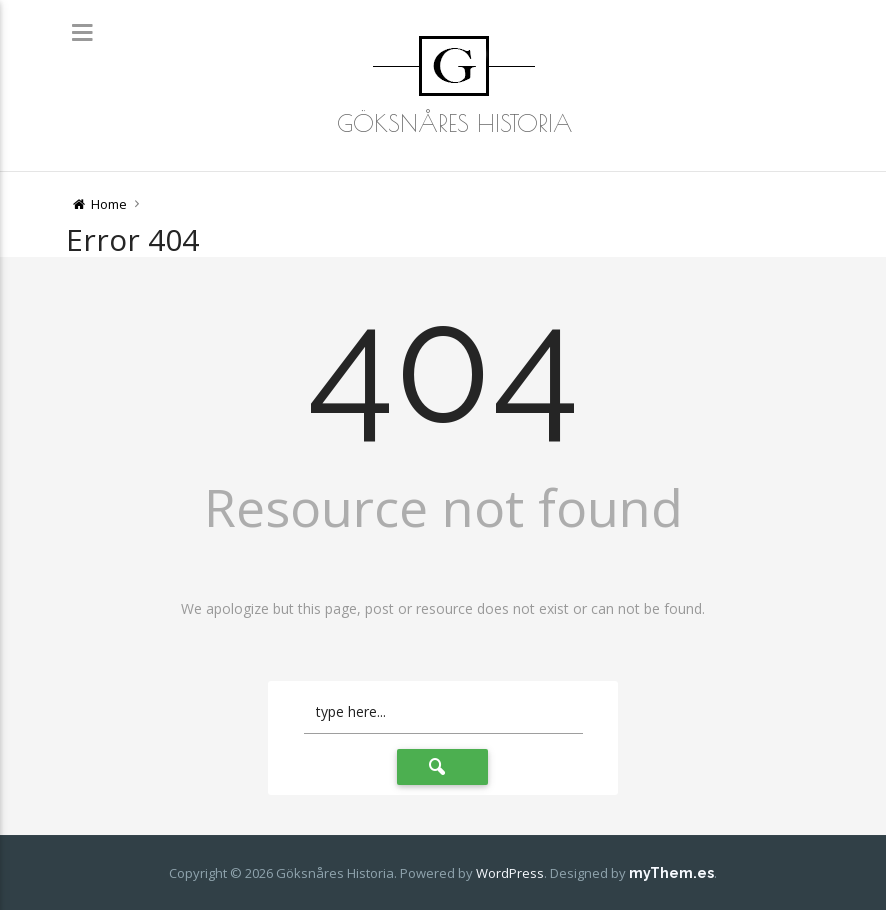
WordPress (510, 873)
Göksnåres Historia (454, 123)
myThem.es (671, 873)
